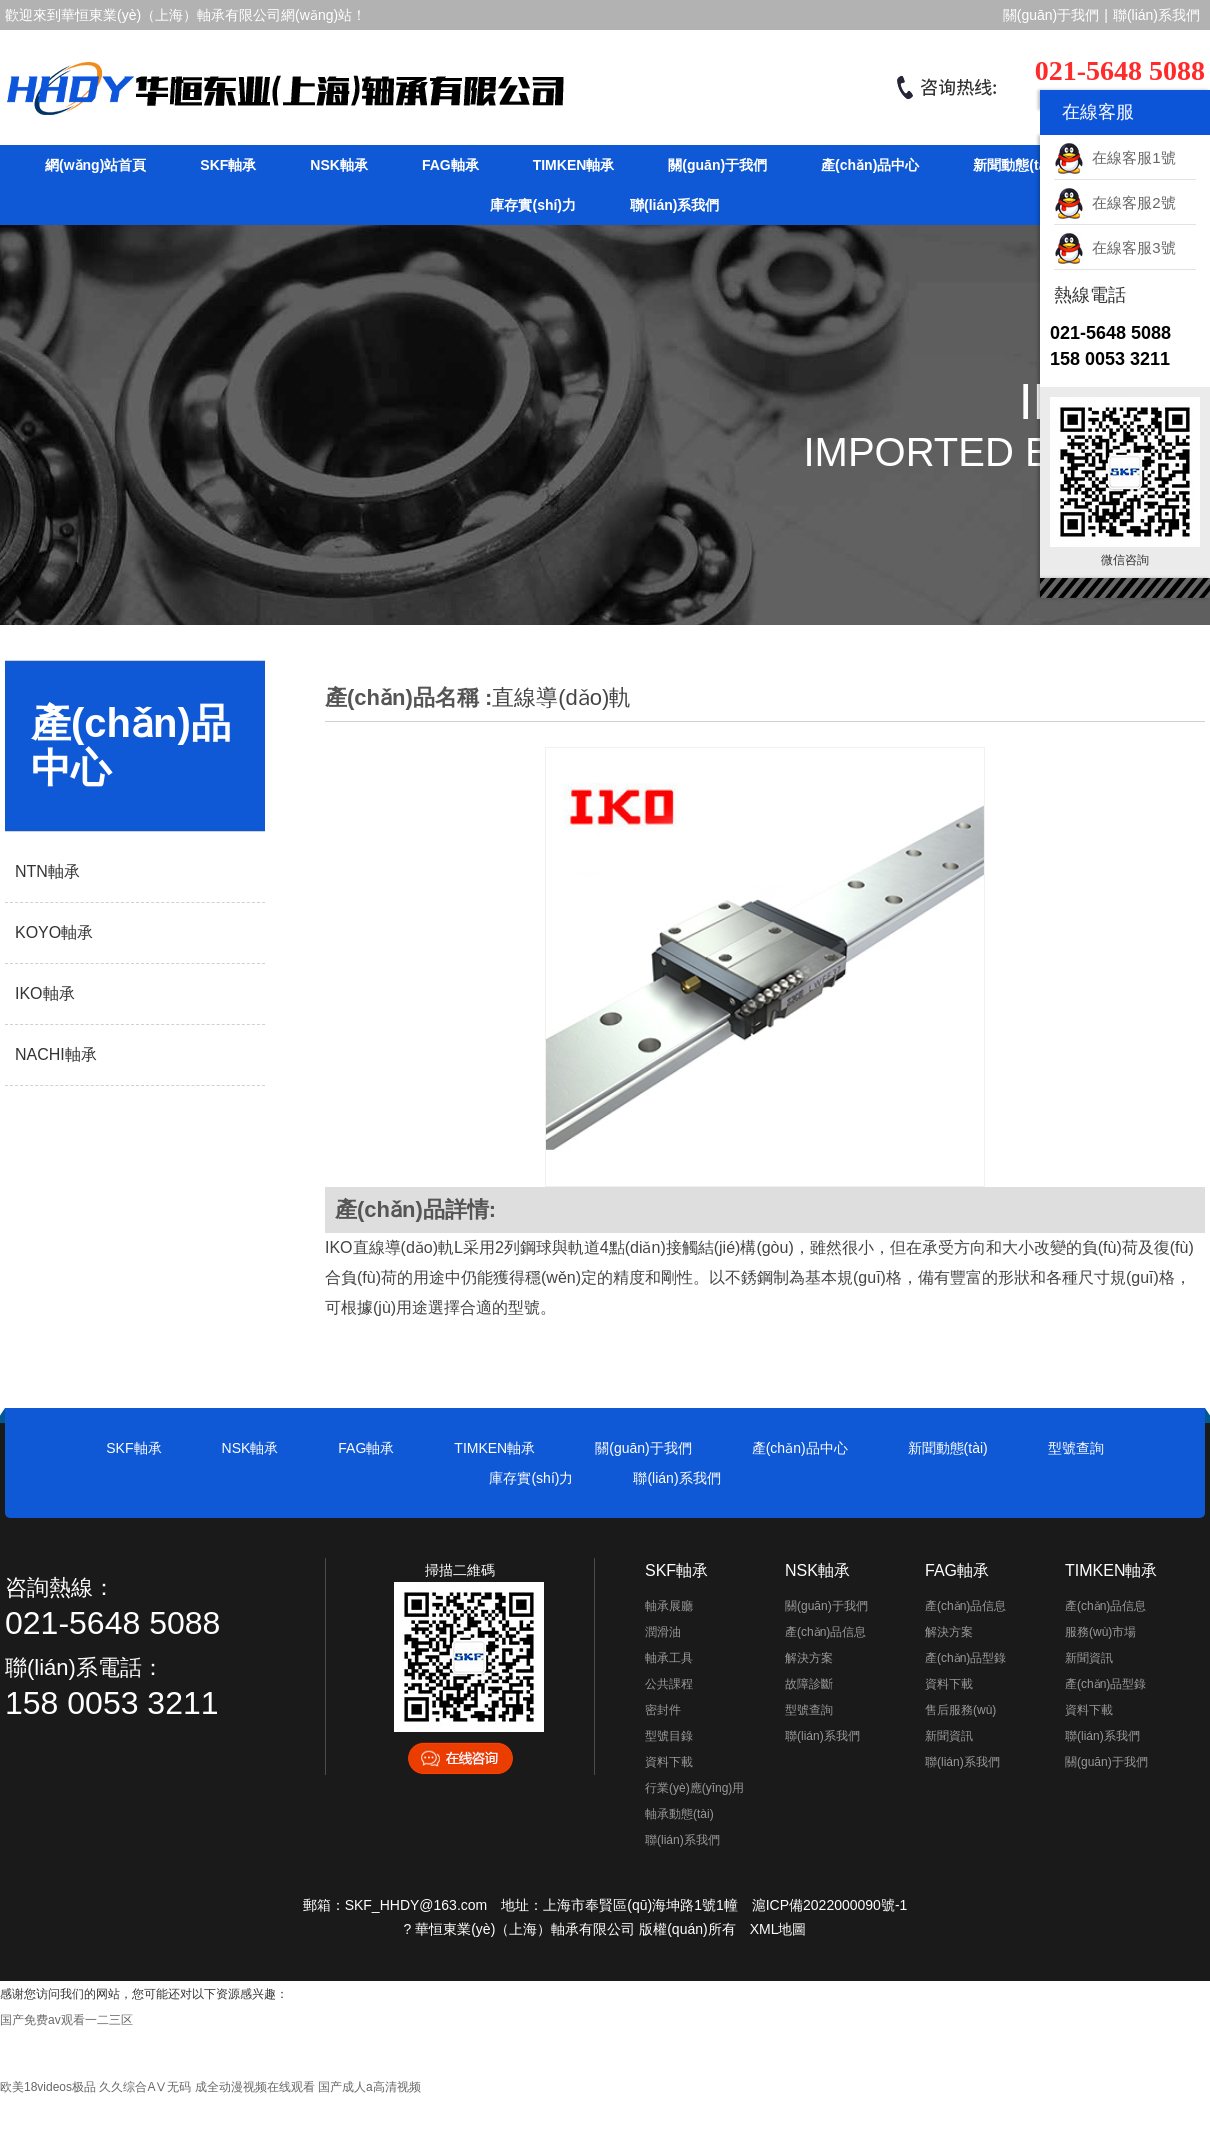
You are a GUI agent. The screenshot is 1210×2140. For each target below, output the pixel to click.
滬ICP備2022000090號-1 (830, 1905)
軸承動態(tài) (679, 1814)
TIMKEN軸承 (574, 165)
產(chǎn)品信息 (825, 1632)
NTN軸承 (47, 871)
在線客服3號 (1115, 247)
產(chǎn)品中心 (870, 165)
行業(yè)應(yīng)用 (694, 1788)
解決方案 (809, 1658)
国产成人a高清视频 (369, 2087)
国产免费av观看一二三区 (66, 2020)
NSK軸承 (339, 165)
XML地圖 (778, 1929)
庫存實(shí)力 (533, 205)
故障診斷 (809, 1684)
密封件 (663, 1710)
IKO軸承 (45, 993)
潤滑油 (663, 1632)
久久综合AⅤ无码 (145, 2087)
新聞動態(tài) (1014, 165)
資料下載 (669, 1762)
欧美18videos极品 (48, 2087)
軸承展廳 (669, 1606)
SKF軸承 (228, 165)
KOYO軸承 (54, 932)
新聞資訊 (949, 1736)
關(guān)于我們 (1051, 15)
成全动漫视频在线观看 (255, 2087)
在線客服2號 (1115, 202)
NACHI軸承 (56, 1054)
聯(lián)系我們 (1156, 15)
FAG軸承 (450, 165)
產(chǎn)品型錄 (965, 1658)
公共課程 (669, 1684)
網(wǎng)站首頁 (95, 165)
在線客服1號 (1115, 157)
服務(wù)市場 (1100, 1632)
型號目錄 (669, 1736)
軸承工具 (669, 1658)
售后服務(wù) (960, 1710)
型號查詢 (1076, 1448)
